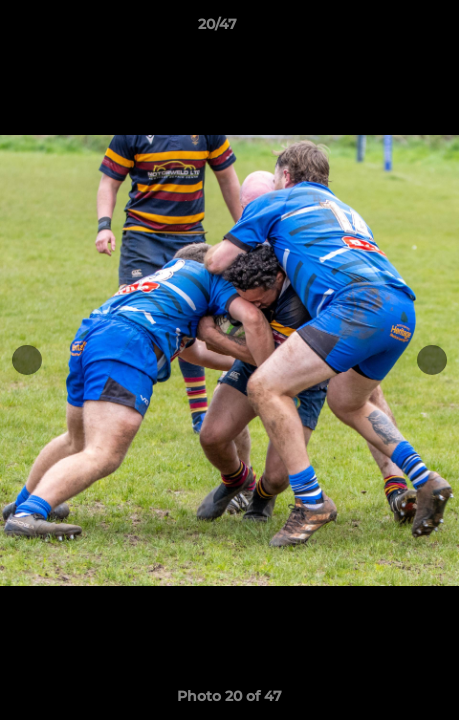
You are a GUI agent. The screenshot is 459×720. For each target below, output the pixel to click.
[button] (387, 29)
